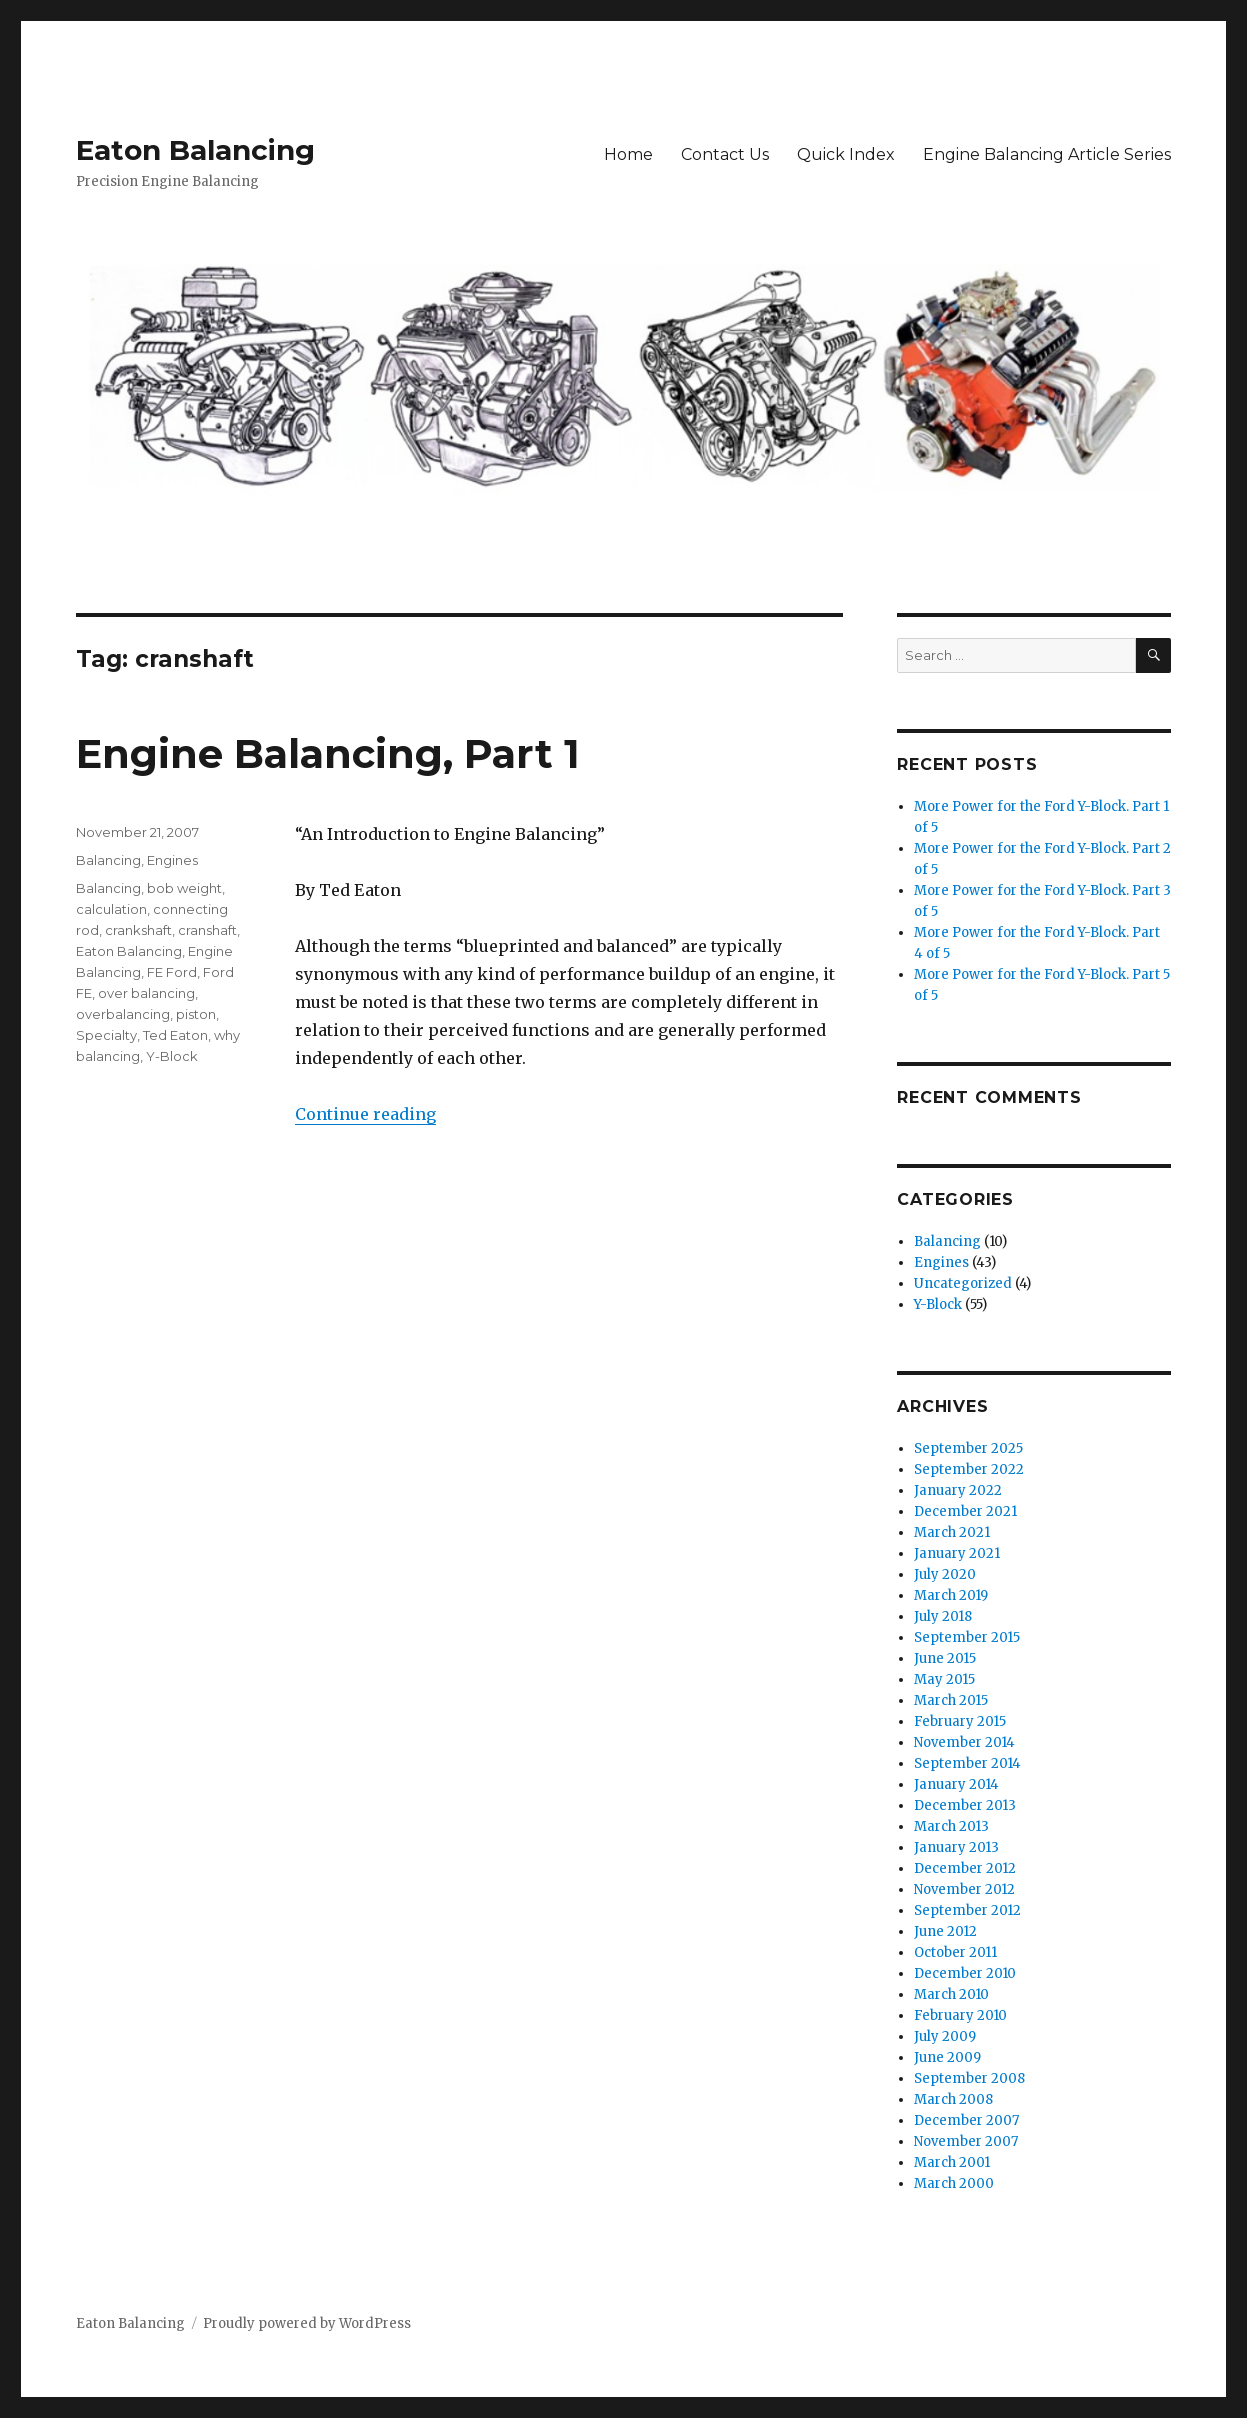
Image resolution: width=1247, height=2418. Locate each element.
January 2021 (957, 1553)
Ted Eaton (175, 1035)
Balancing (108, 860)
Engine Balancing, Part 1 (328, 753)
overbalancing (123, 1014)
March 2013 (951, 1826)
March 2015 (951, 1700)
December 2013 (965, 1805)
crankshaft (138, 930)
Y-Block (172, 1056)
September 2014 (967, 1763)
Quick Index (846, 154)
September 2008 (969, 2078)
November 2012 (964, 1889)
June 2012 (945, 1931)
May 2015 (944, 1679)
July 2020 (945, 1574)
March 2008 (953, 2099)
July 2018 (943, 1616)
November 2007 (966, 2141)
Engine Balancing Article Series (1047, 154)
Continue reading (365, 1114)
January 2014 (956, 1784)
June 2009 (947, 2057)
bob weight (184, 888)
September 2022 (969, 1469)
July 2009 (945, 2036)
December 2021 (965, 1511)
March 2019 (951, 1595)
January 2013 (956, 1847)
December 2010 (965, 1973)
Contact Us (725, 154)
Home (628, 154)
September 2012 (967, 1910)
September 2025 (968, 1448)
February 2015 (960, 1721)
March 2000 (954, 2183)
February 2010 (960, 2015)
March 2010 (951, 1994)
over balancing (146, 993)
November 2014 (964, 1742)
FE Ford (172, 972)
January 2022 (958, 1490)
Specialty (106, 1035)
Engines (172, 860)
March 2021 (952, 1532)
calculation (111, 909)
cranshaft (207, 930)
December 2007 (966, 2120)
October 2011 (955, 1952)
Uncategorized (963, 1283)
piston (196, 1014)
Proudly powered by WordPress (307, 2323)
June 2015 (945, 1658)
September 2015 (967, 1637)
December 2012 (965, 1868)
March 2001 (952, 2162)
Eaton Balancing (195, 150)
